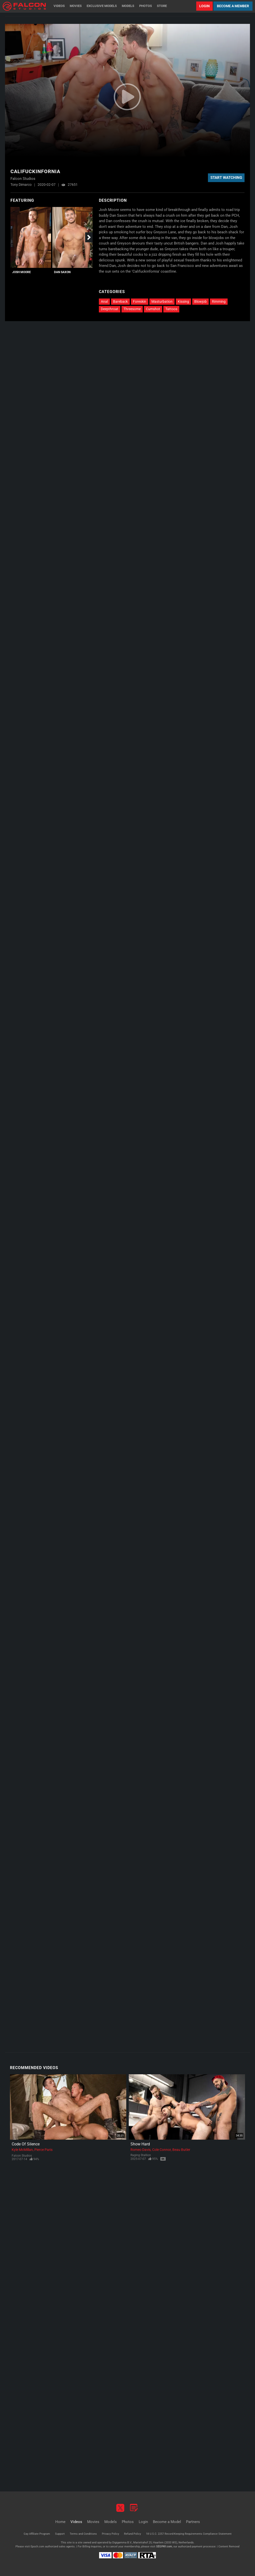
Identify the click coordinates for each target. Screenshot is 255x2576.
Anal (104, 301)
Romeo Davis (140, 2150)
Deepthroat (109, 309)
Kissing (183, 301)
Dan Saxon (62, 272)
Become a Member (233, 6)
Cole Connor (161, 2150)
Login (204, 6)
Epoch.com (37, 2546)
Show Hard (140, 2144)
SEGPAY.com (164, 2546)
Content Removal (229, 2546)
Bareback (120, 301)
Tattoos (171, 309)
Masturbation (162, 301)
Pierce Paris (43, 2150)
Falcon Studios (22, 2155)
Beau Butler (181, 2150)
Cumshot (153, 309)
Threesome (132, 309)
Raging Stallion (140, 2155)
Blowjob (200, 301)
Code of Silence (26, 2144)
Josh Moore (21, 272)
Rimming (219, 301)
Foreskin (139, 301)
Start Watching (226, 177)
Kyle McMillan (22, 2150)
